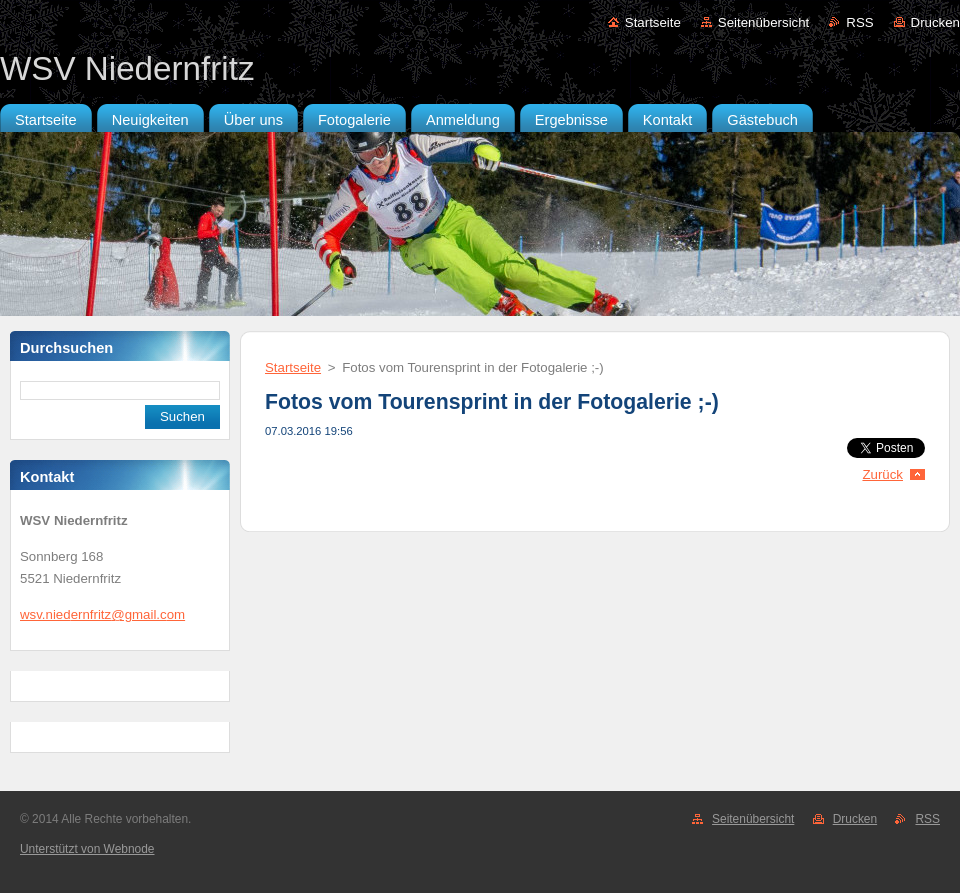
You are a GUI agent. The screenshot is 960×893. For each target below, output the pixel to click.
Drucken (935, 22)
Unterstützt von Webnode (87, 849)
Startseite (653, 22)
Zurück (882, 474)
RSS (859, 22)
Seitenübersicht (763, 22)
